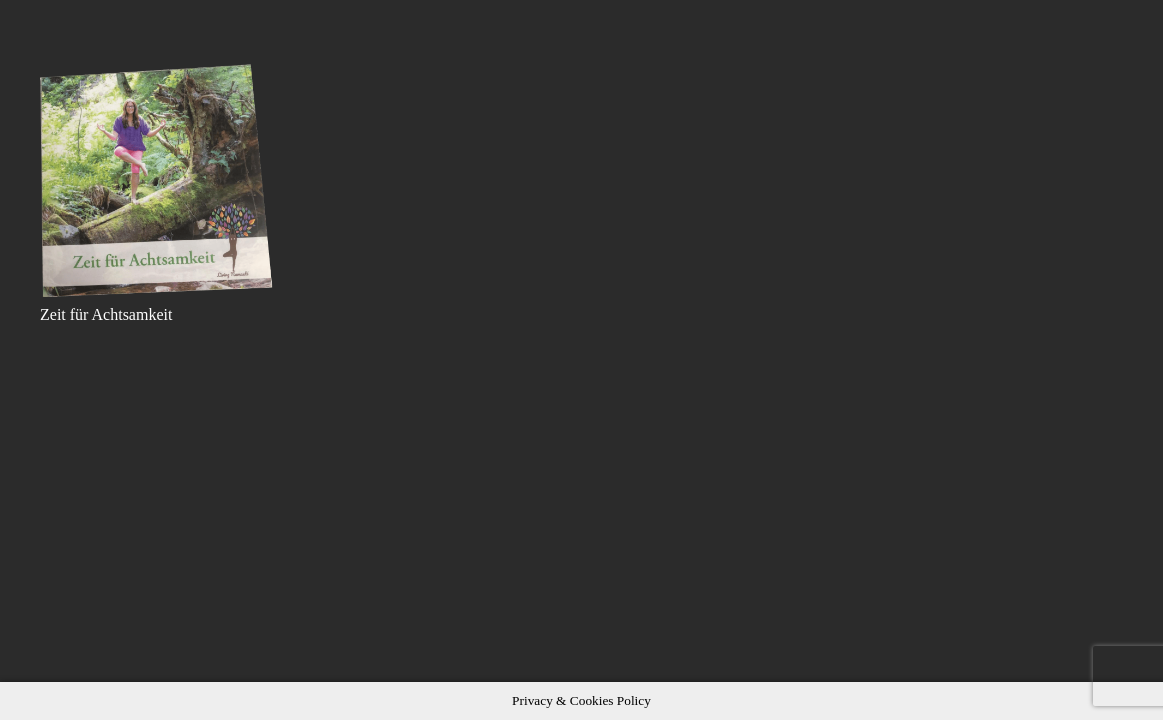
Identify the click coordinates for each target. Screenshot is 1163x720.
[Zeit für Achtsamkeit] (157, 180)
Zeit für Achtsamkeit (106, 314)
